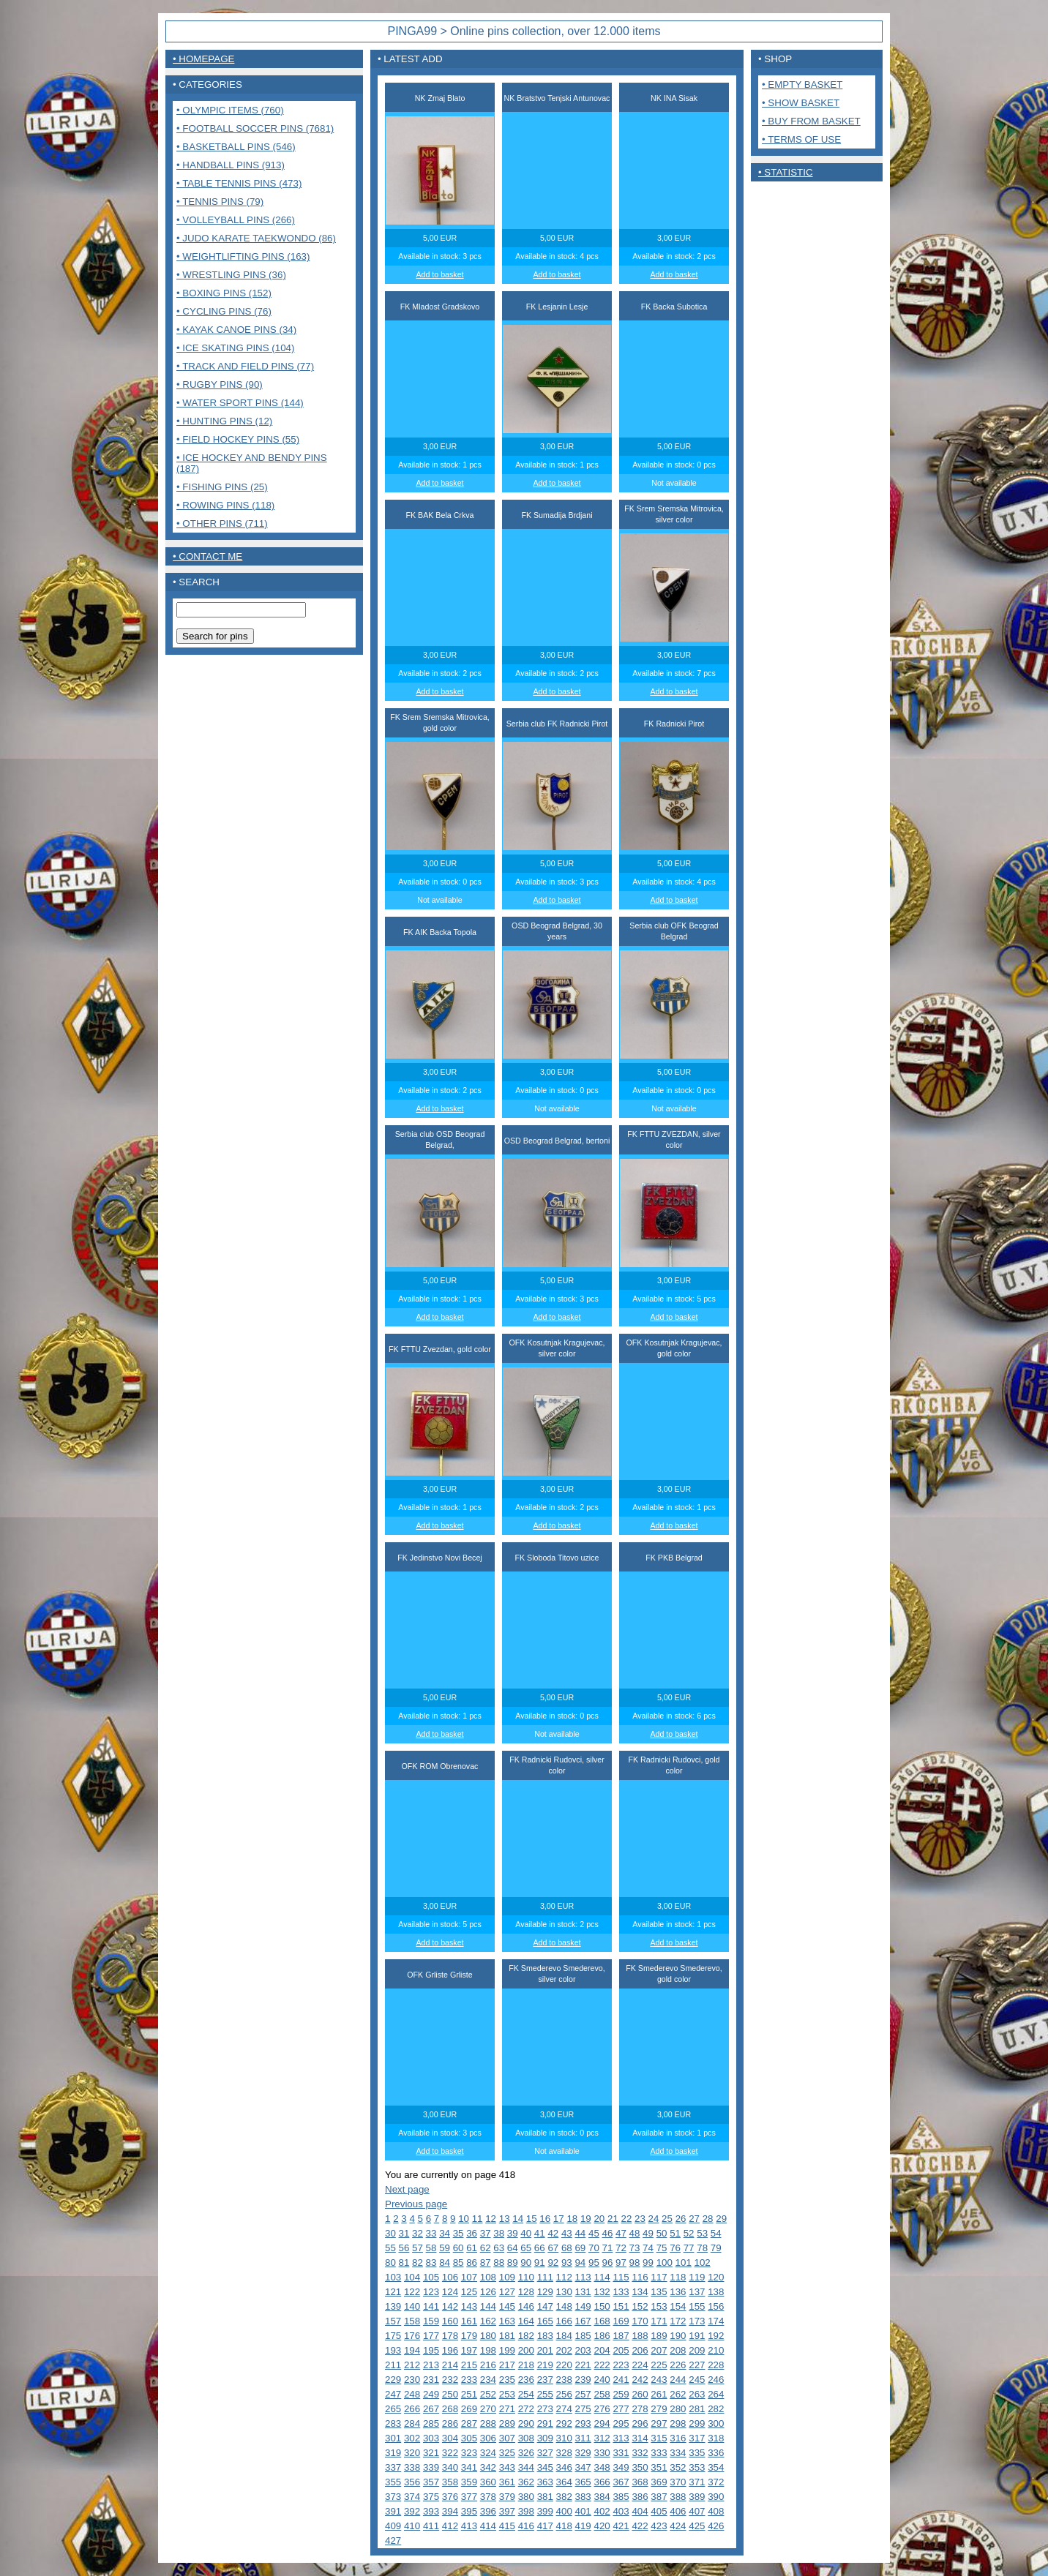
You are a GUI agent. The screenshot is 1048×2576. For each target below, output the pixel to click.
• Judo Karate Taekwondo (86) (256, 238)
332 (640, 2452)
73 (634, 2247)
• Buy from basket (811, 121)
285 (431, 2423)
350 (640, 2467)
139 (393, 2306)
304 (450, 2438)
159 (431, 2321)
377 (469, 2496)
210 (716, 2350)
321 (431, 2452)
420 (602, 2525)
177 (431, 2335)
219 (545, 2364)
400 (564, 2511)
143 (469, 2306)
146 (526, 2306)
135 (659, 2291)
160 (450, 2321)
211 (393, 2364)
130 (564, 2291)
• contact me (207, 556)
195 (431, 2350)
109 (507, 2277)
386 (640, 2496)
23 (640, 2218)
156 (716, 2306)
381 (545, 2496)
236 (526, 2379)
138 (716, 2291)
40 (525, 2233)
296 (640, 2423)
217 (507, 2364)
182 (526, 2335)
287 (469, 2423)
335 (697, 2452)
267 (431, 2408)
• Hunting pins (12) (224, 421)
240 (602, 2379)
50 (661, 2233)
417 (545, 2525)
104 (412, 2277)
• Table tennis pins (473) (239, 183)
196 (450, 2350)
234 (488, 2379)
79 (716, 2247)
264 (716, 2394)
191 (697, 2335)
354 (716, 2467)
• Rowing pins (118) (225, 505)
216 (488, 2364)
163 (507, 2321)
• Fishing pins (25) (222, 486)
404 (640, 2511)
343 (507, 2467)
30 (390, 2233)
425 (697, 2525)
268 (450, 2408)
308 (526, 2438)
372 (716, 2482)
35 (458, 2233)
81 (404, 2262)
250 (450, 2394)
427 (393, 2540)
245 (697, 2379)
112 (564, 2277)
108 (488, 2277)
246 (716, 2379)
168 (602, 2321)
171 (659, 2321)
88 (498, 2262)
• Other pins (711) (222, 523)
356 (412, 2482)
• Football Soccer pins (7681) (255, 128)
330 (602, 2452)
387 (659, 2496)
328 (564, 2452)
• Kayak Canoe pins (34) (236, 329)
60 (458, 2247)
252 (488, 2394)
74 (648, 2247)
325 (507, 2452)
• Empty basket (802, 84)
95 (593, 2262)
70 (593, 2247)
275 (583, 2408)
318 (716, 2438)
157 (393, 2321)
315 (659, 2438)
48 (634, 2233)
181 (507, 2335)
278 (640, 2408)
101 (683, 2262)
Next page (407, 2189)
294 (602, 2423)
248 (412, 2394)
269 (469, 2408)
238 (564, 2379)
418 (564, 2525)
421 (621, 2525)
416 (526, 2525)
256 (564, 2394)
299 (697, 2423)
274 (564, 2408)
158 (412, 2321)
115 (621, 2277)
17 (558, 2218)
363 (545, 2482)
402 (602, 2511)
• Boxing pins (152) (224, 293)
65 (525, 2247)
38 (498, 2233)
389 (697, 2496)
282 (716, 2408)
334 (678, 2452)
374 (412, 2496)
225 (659, 2364)
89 (512, 2262)
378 (488, 2496)
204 (602, 2350)
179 (469, 2335)
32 (417, 2233)
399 (545, 2511)
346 (564, 2467)
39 (512, 2233)
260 (640, 2394)
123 (431, 2291)
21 (612, 2218)
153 (659, 2306)
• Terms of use (801, 139)
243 (659, 2379)
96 (607, 2262)
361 (507, 2482)
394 (450, 2511)
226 (678, 2364)
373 (393, 2496)
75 (661, 2247)
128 (526, 2291)
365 (583, 2482)
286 (450, 2423)
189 (659, 2335)
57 (417, 2247)
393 (431, 2511)
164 (526, 2321)
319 (393, 2452)
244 (678, 2379)
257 (583, 2394)
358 (450, 2482)
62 (485, 2247)
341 (469, 2467)
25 (667, 2218)
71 (607, 2247)
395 (469, 2511)
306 (488, 2438)
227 (697, 2364)
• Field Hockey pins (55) (237, 439)
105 (431, 2277)
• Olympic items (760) (230, 110)
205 (621, 2350)
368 (640, 2482)
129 (545, 2291)
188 (640, 2335)
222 (602, 2364)
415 (507, 2525)
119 (697, 2277)
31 (404, 2233)
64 (512, 2247)
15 (531, 2218)
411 (431, 2525)
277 (621, 2408)
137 (697, 2291)
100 (664, 2262)
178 (450, 2335)
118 (678, 2277)
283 (393, 2423)
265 (393, 2408)
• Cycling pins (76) (224, 311)
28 (708, 2218)
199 (507, 2350)
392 (412, 2511)
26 (680, 2218)
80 (390, 2262)
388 (678, 2496)
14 (517, 2218)
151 (621, 2306)
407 (697, 2511)
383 (583, 2496)
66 (539, 2247)
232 (450, 2379)
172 (678, 2321)
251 (469, 2394)
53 (702, 2233)
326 (526, 2452)
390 (716, 2496)
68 (566, 2247)
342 (488, 2467)
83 (431, 2262)
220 (564, 2364)
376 (450, 2496)
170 (640, 2321)
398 (526, 2511)
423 (659, 2525)
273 (545, 2408)
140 (412, 2306)
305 (469, 2438)
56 (404, 2247)
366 (602, 2482)
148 (564, 2306)
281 (697, 2408)
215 (469, 2364)
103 (393, 2277)
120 (716, 2277)
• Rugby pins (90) (219, 384)
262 (678, 2394)
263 (697, 2394)
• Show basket (800, 102)
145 (507, 2306)
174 (716, 2321)
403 (621, 2511)
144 (488, 2306)
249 (431, 2394)
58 (431, 2247)
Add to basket (439, 274)
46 (607, 2233)
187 (621, 2335)
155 (697, 2306)
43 (566, 2233)
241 (621, 2379)
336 (716, 2452)
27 (694, 2218)
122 (412, 2291)
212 (412, 2364)
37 (485, 2233)
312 (602, 2438)
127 (507, 2291)
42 (552, 2233)
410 (412, 2525)
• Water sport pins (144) (240, 402)
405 (659, 2511)
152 (640, 2306)
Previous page (416, 2203)
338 (412, 2467)
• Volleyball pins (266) (235, 219)
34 (444, 2233)
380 (526, 2496)
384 (602, 2496)
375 (431, 2496)
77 (689, 2247)
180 (488, 2335)
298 (678, 2423)
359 (469, 2482)
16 (544, 2218)
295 (621, 2423)
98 (634, 2262)
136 (678, 2291)
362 (526, 2482)
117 (659, 2277)
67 (552, 2247)
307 (507, 2438)
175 (393, 2335)
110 (526, 2277)
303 (431, 2438)
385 (621, 2496)
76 (675, 2247)
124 (450, 2291)
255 (545, 2394)
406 (678, 2511)
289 (507, 2423)
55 (390, 2247)
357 (431, 2482)
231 (431, 2379)
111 (545, 2277)
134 (640, 2291)
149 (583, 2306)
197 (469, 2350)
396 (488, 2511)
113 (583, 2277)
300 (716, 2423)
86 (471, 2262)
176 (412, 2335)
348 (602, 2467)
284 (412, 2423)
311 (583, 2438)
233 (469, 2379)
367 (621, 2482)
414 (488, 2525)
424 (678, 2525)
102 (703, 2262)
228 (716, 2364)
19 (585, 2218)
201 (545, 2350)
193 (393, 2350)
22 (626, 2218)
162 (488, 2321)
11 (477, 2218)
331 (621, 2452)
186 (602, 2335)
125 (469, 2291)
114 (602, 2277)
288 (488, 2423)
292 (564, 2423)
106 (450, 2277)
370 (678, 2482)
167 (583, 2321)
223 (621, 2364)
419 (583, 2525)
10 (463, 2218)
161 (469, 2321)
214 (450, 2364)
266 (412, 2408)
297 (659, 2423)
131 (583, 2291)
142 (450, 2306)
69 (579, 2247)
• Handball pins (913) (230, 164)
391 (393, 2511)
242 (640, 2379)
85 (458, 2262)
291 (545, 2423)
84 (444, 2262)
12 (490, 2218)
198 (488, 2350)
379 (507, 2496)
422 (640, 2525)
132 (602, 2291)
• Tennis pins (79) (219, 201)
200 (526, 2350)
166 (564, 2321)
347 (583, 2467)
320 (412, 2452)
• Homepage (203, 58)
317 (697, 2438)
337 (393, 2467)
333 (659, 2452)
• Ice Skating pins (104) (235, 347)
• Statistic (785, 172)
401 (583, 2511)
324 (488, 2452)
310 (564, 2438)
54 (716, 2233)
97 (620, 2262)
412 (450, 2525)
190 (678, 2335)
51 (675, 2233)
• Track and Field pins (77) (245, 366)
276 (602, 2408)
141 (431, 2306)
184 (564, 2335)
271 (507, 2408)
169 (621, 2321)
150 (602, 2306)
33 (431, 2233)
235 (507, 2379)
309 (545, 2438)
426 (716, 2525)
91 (539, 2262)
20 (599, 2218)
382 (564, 2496)
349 (621, 2467)
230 (412, 2379)
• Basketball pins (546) (236, 146)
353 (697, 2467)
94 (579, 2262)
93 (566, 2262)
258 (602, 2394)
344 (526, 2467)
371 (697, 2482)
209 (697, 2350)
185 (583, 2335)
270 (488, 2408)
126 (488, 2291)
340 (450, 2467)
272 (526, 2408)
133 (621, 2291)
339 (431, 2467)
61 (471, 2247)
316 (678, 2438)
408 (716, 2511)
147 (545, 2306)
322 (450, 2452)
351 (659, 2467)
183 (545, 2335)
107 (469, 2277)
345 (545, 2467)
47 (620, 2233)
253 (507, 2394)
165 (545, 2321)
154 (678, 2306)
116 (640, 2277)
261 (659, 2394)
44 (579, 2233)
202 (564, 2350)
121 (393, 2291)
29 (721, 2218)
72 (620, 2247)
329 (583, 2452)
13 (504, 2218)
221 (583, 2364)
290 (526, 2423)
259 (621, 2394)
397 (507, 2511)
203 (583, 2350)
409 (393, 2525)
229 (393, 2379)
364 (564, 2482)
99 (648, 2262)
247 (393, 2394)
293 (583, 2423)
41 (539, 2233)
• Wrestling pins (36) (231, 274)
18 (571, 2218)
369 (659, 2482)
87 (485, 2262)
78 (702, 2247)
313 (621, 2438)
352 (678, 2467)
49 (648, 2233)
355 (393, 2482)
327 (545, 2452)
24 (653, 2218)
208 (678, 2350)
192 (716, 2335)
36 (471, 2233)
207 (659, 2350)
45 (593, 2233)
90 (525, 2262)
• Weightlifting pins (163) (243, 256)
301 (393, 2438)
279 (659, 2408)
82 (417, 2262)
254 (526, 2394)
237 (545, 2379)
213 (431, 2364)
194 (412, 2350)
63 (498, 2247)
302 (412, 2438)
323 (469, 2452)
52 (689, 2233)
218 (526, 2364)
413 (469, 2525)
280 (678, 2408)
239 (583, 2379)
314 (640, 2438)
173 (697, 2321)
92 (552, 2262)
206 (640, 2350)
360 (488, 2482)
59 (444, 2247)
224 (640, 2364)
